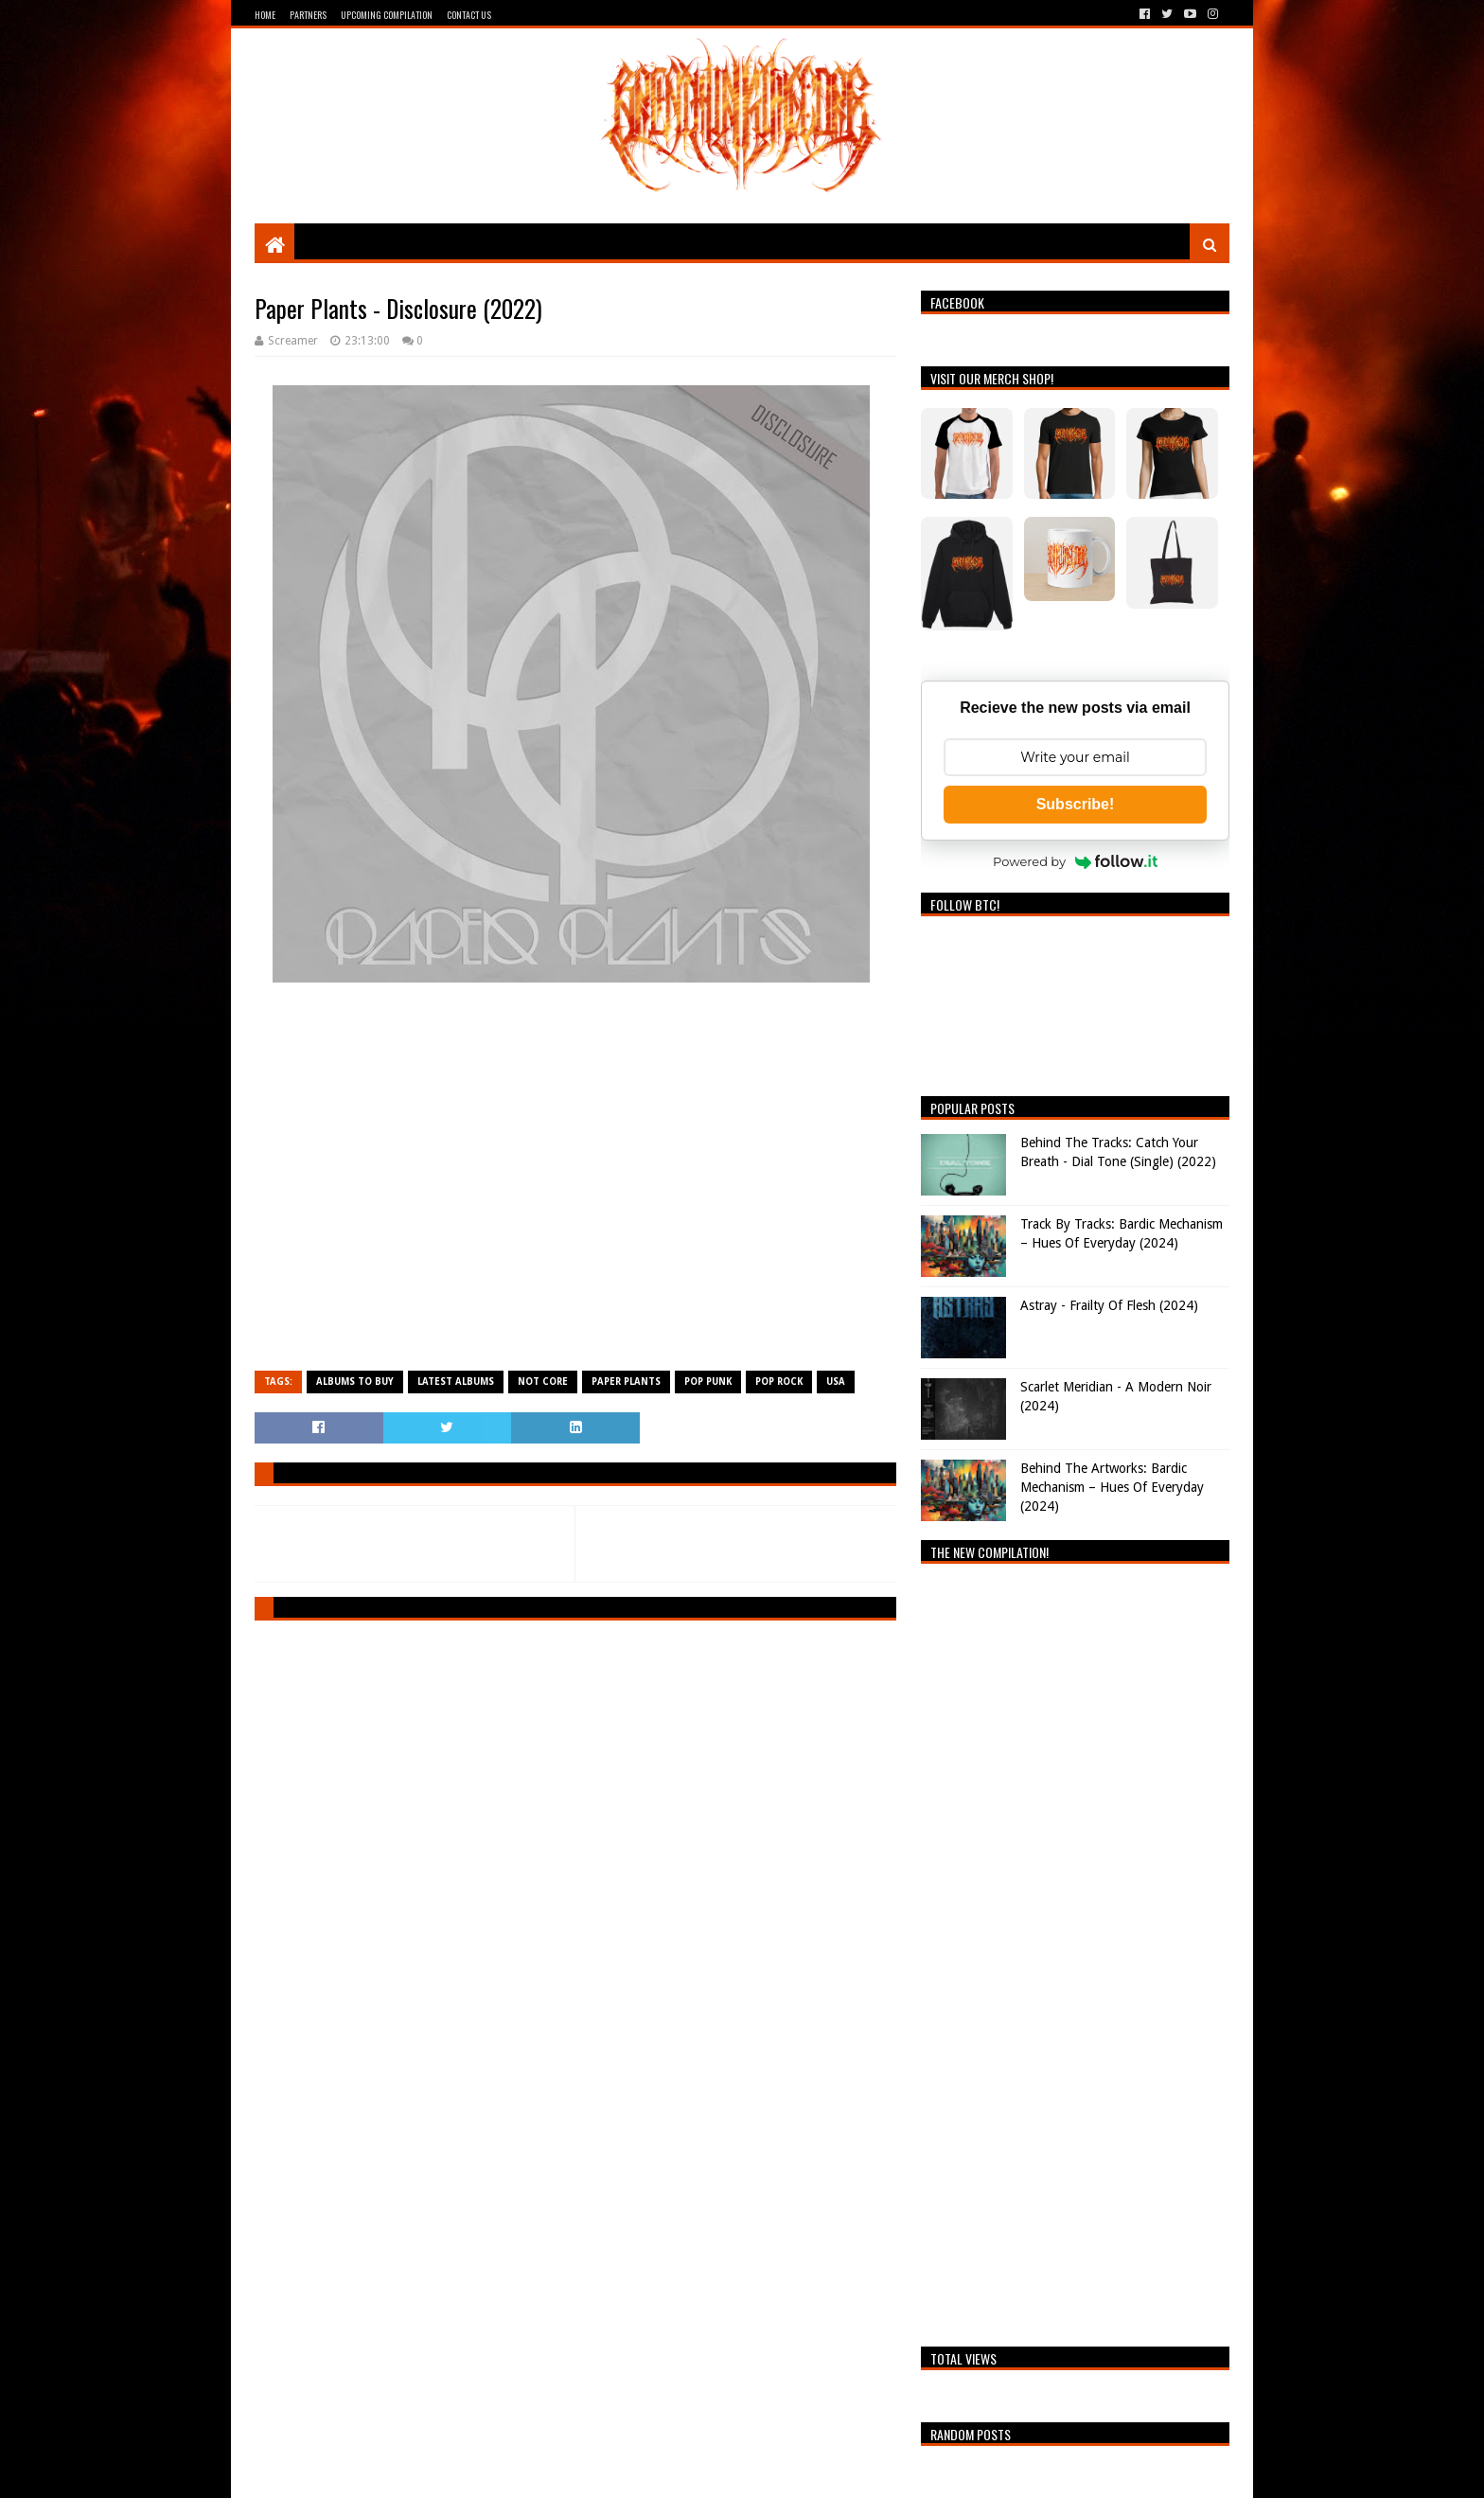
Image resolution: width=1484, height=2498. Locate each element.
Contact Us (469, 15)
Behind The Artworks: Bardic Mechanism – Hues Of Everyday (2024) (1112, 1487)
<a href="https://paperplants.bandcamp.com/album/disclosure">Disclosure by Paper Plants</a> (575, 1185)
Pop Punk (708, 1381)
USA (835, 1381)
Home (265, 15)
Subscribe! (1075, 804)
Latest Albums (455, 1381)
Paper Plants (626, 1381)
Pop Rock (779, 1381)
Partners (308, 15)
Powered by (1075, 861)
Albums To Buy (355, 1381)
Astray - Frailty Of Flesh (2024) (1109, 1305)
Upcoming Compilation (387, 15)
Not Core (543, 1381)
